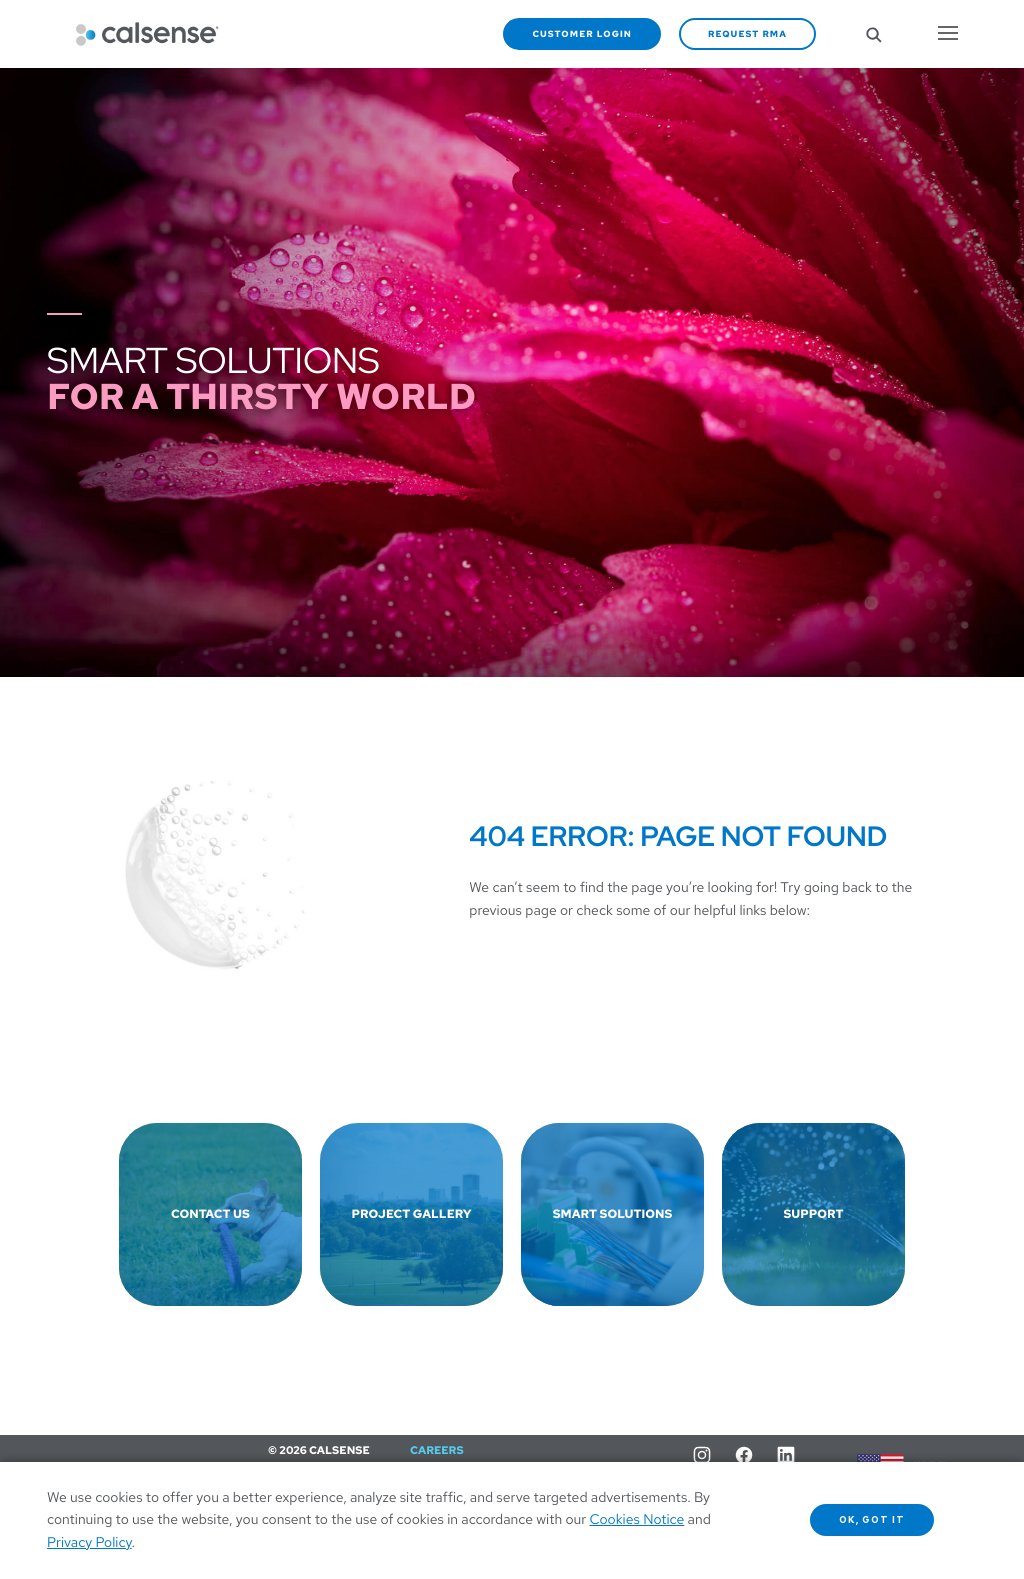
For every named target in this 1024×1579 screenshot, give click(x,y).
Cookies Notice (637, 1520)
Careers (437, 1451)
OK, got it (872, 1520)
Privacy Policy (89, 1543)
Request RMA (747, 34)
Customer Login (582, 34)
